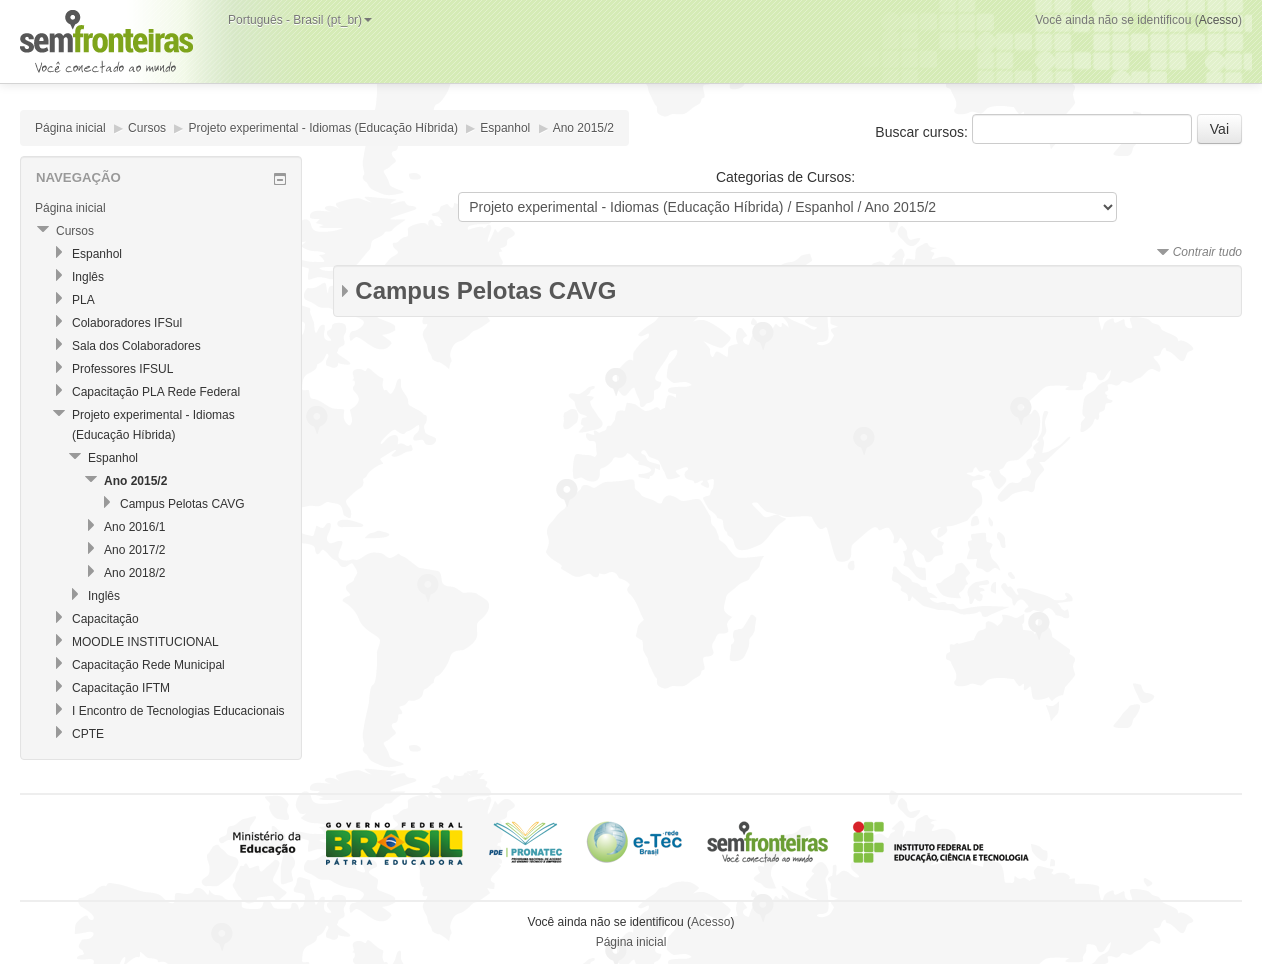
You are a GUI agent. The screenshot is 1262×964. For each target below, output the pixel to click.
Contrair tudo (1207, 252)
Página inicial (70, 128)
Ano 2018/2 (134, 573)
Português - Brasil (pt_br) (300, 20)
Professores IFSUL (122, 369)
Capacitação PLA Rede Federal (156, 392)
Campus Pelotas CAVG (485, 290)
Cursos (147, 128)
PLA (83, 300)
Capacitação (105, 619)
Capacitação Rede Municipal (148, 665)
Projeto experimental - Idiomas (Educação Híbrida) (322, 128)
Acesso (1218, 20)
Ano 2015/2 (583, 128)
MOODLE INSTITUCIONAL (145, 642)
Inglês (88, 277)
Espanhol (505, 128)
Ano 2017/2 (134, 550)
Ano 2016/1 (134, 527)
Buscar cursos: (923, 132)
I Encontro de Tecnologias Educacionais (178, 711)
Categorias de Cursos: (785, 177)
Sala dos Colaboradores (136, 346)
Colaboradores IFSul (127, 323)
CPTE (88, 734)
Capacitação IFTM (121, 688)
